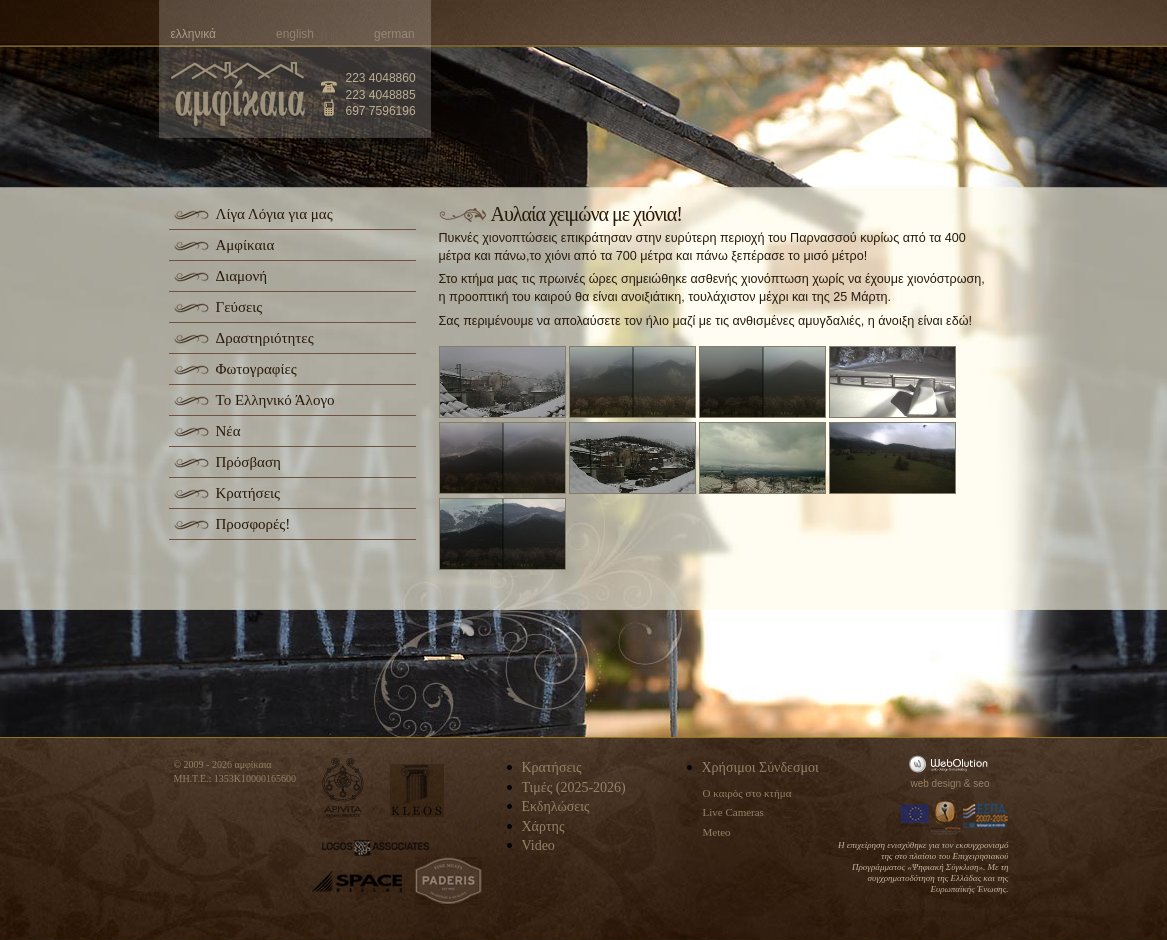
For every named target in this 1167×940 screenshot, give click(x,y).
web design (936, 783)
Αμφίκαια (245, 245)
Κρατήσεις (248, 493)
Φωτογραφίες (256, 369)
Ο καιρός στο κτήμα (747, 793)
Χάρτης (543, 826)
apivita (343, 787)
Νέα (228, 431)
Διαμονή (242, 276)
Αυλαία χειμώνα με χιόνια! (586, 214)
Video (538, 845)
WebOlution (952, 763)
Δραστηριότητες (265, 338)
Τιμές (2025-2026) (574, 787)
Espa (986, 816)
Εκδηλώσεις (556, 806)
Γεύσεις (239, 307)
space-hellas (357, 881)
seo (981, 783)
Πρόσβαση (248, 462)
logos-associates (375, 848)
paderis (448, 881)
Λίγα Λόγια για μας (274, 214)
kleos (417, 790)
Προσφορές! (253, 524)
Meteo (717, 832)
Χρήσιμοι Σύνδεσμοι (760, 767)
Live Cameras (733, 812)
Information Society (947, 816)
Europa (915, 816)
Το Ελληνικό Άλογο (275, 400)
